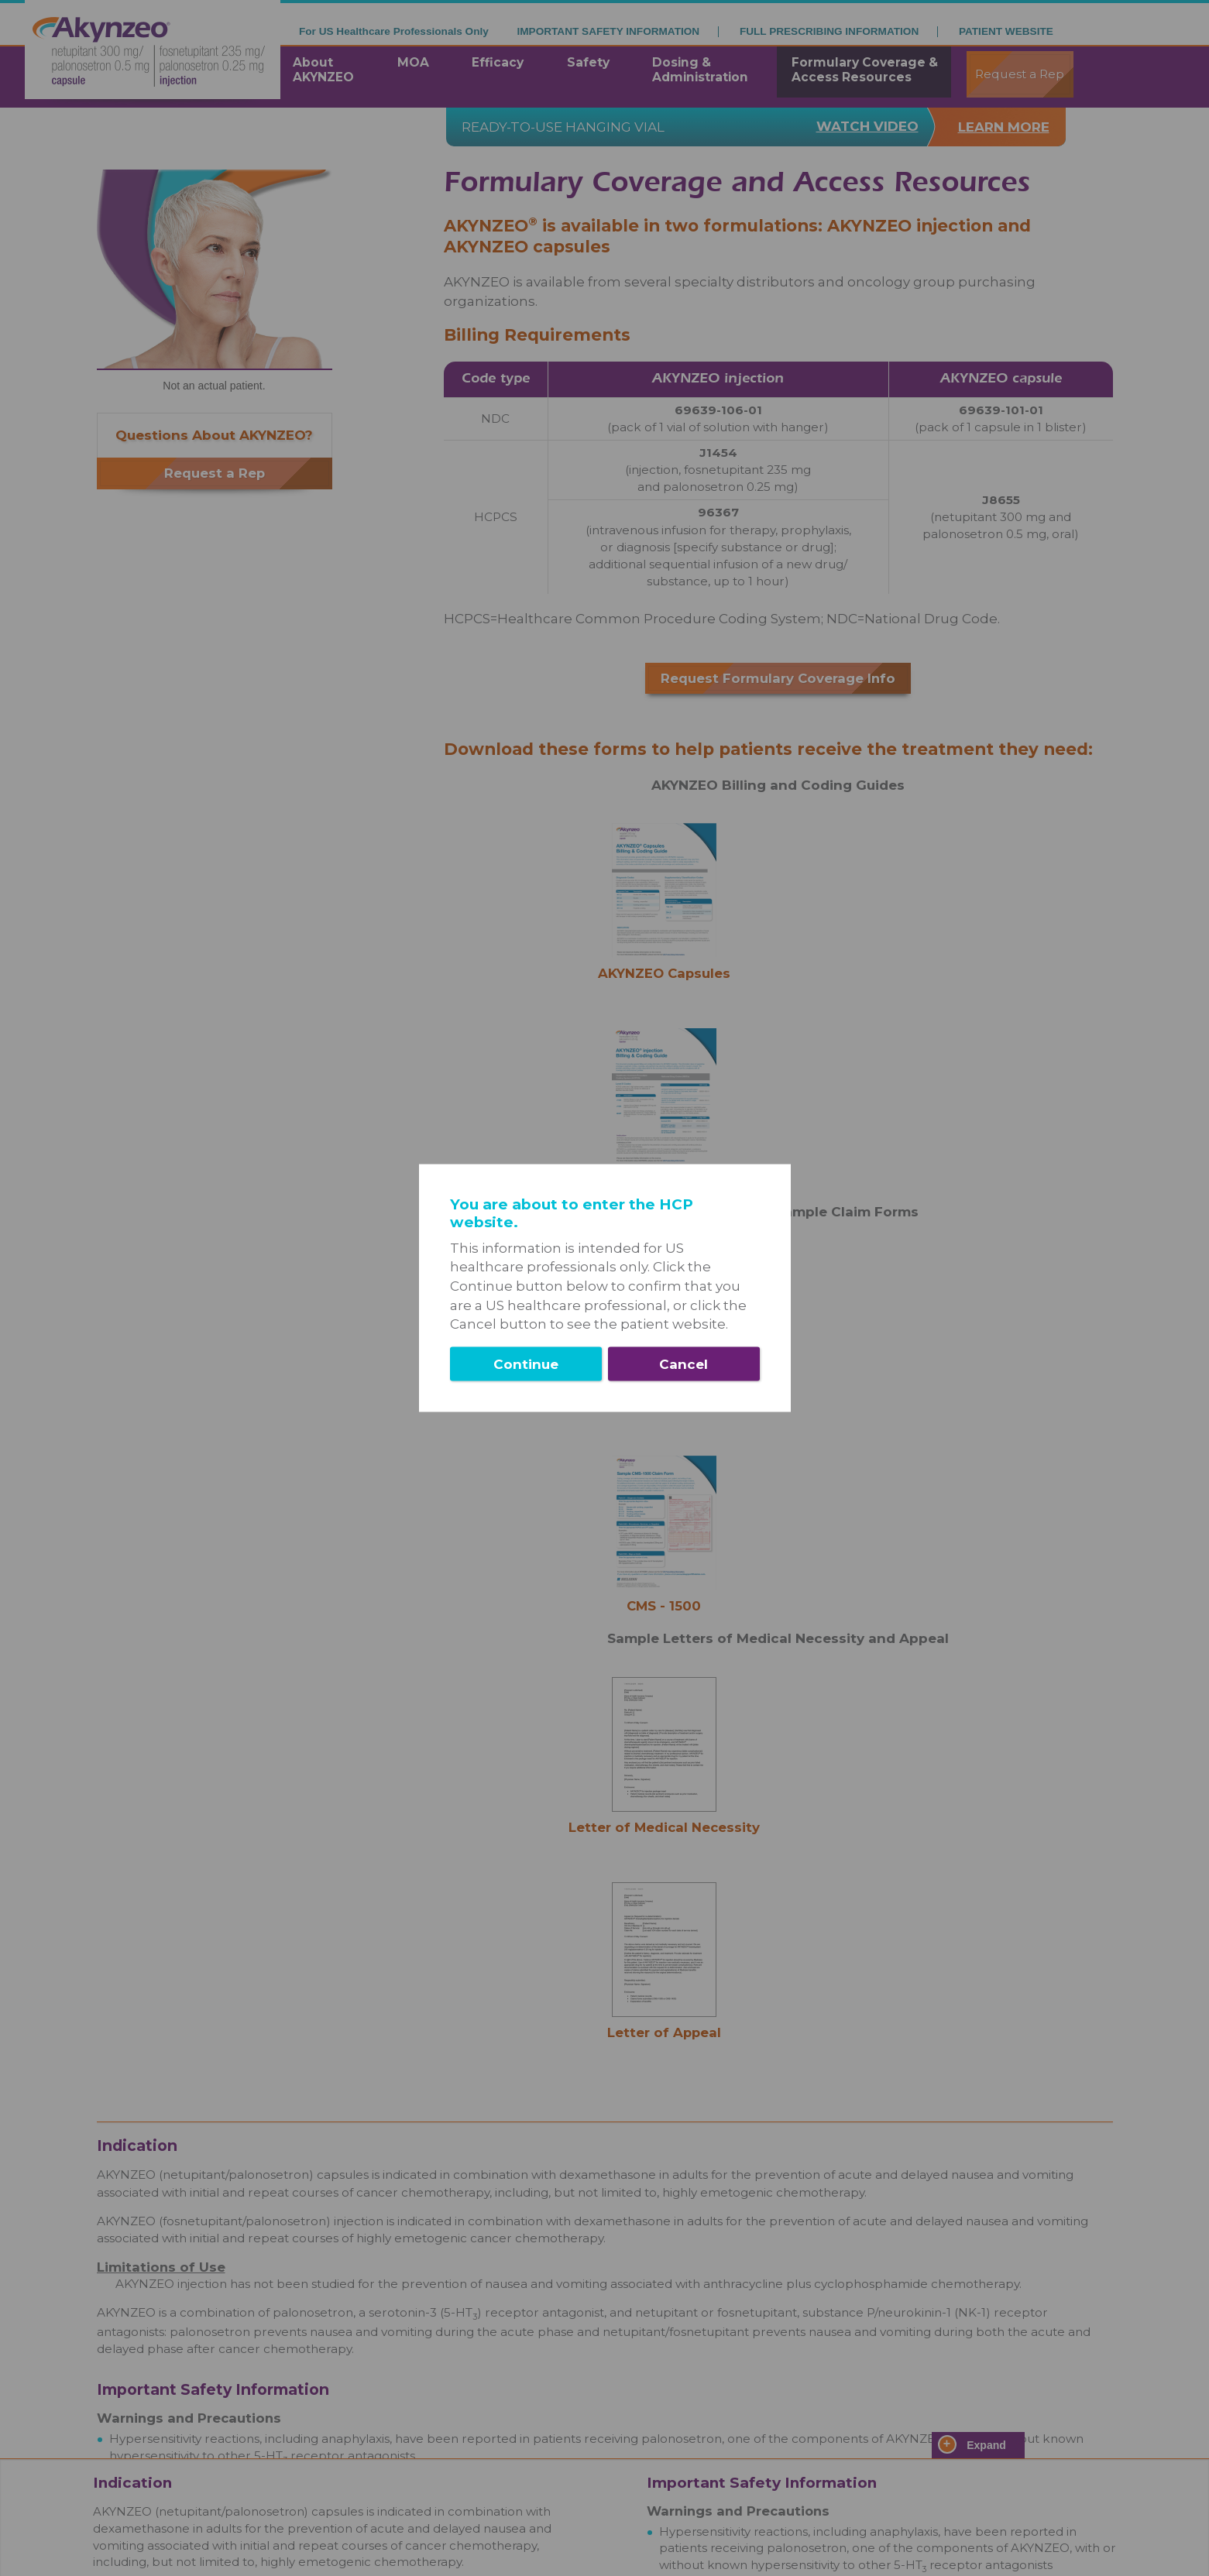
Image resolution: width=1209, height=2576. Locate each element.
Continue (525, 1363)
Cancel (683, 1363)
